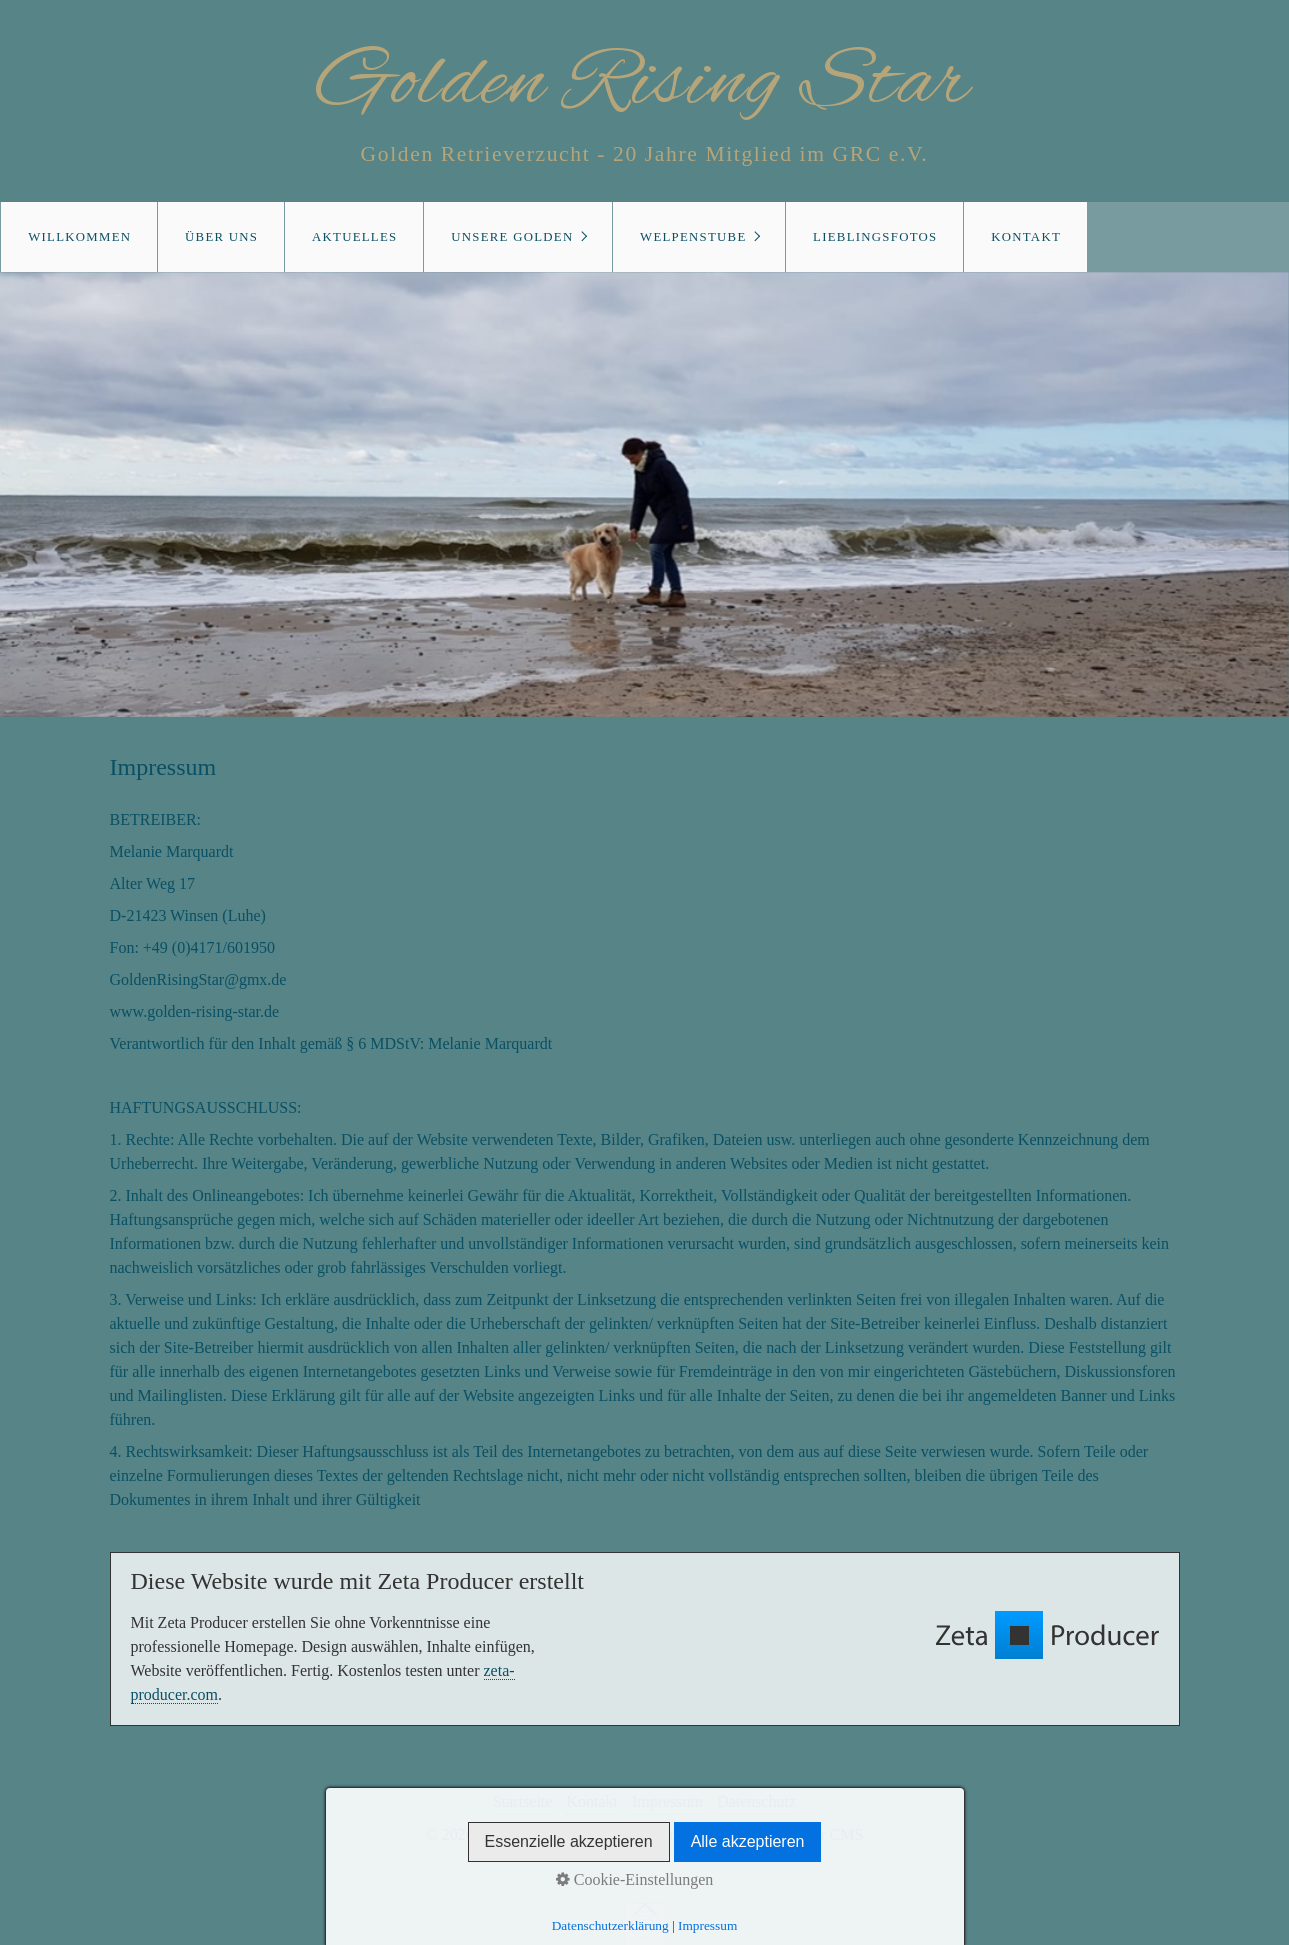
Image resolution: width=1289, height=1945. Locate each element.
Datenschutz (756, 1801)
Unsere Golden (512, 237)
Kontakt (1026, 237)
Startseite (523, 1801)
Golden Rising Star (644, 84)
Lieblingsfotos (875, 237)
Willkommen (79, 237)
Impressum (667, 1801)
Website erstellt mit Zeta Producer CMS (735, 1834)
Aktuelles (354, 237)
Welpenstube (693, 237)
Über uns (221, 237)
